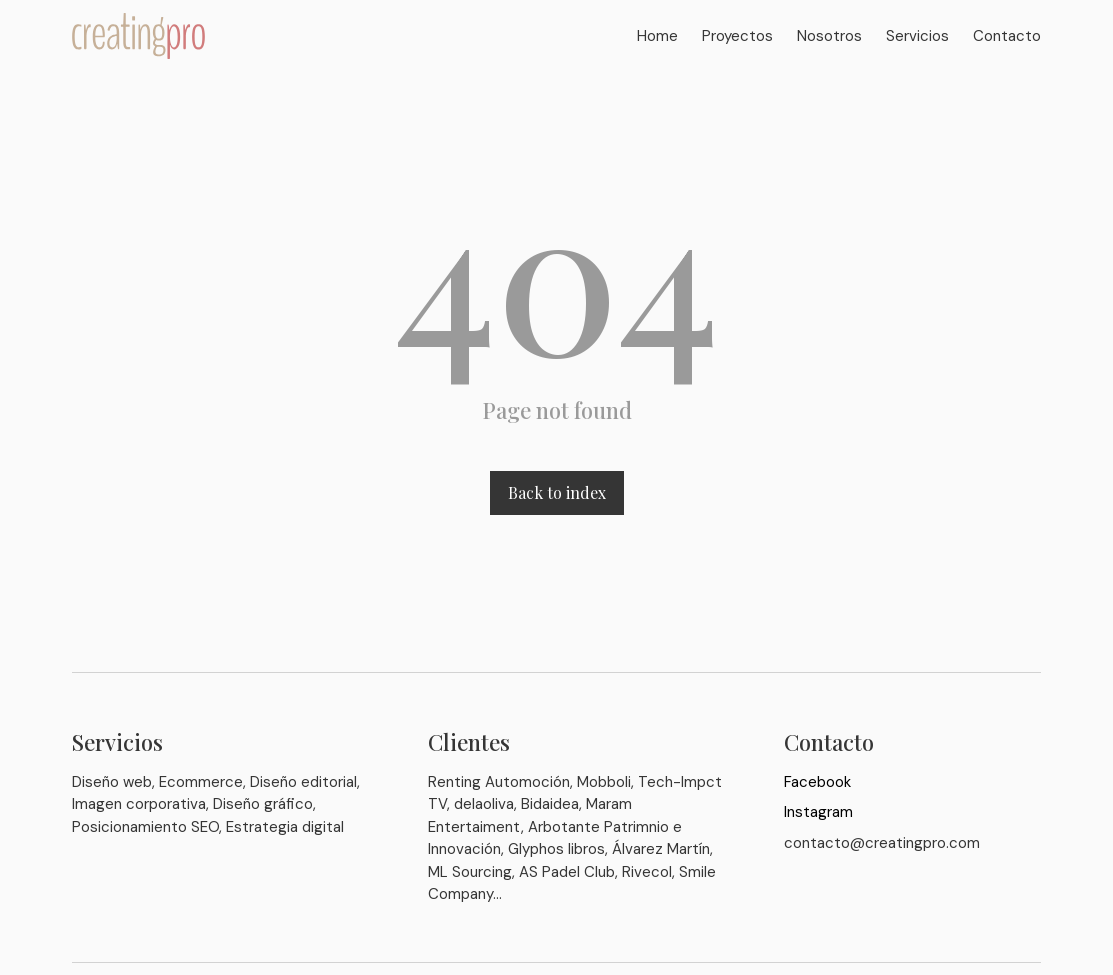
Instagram (818, 812)
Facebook (817, 782)
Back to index (557, 492)
